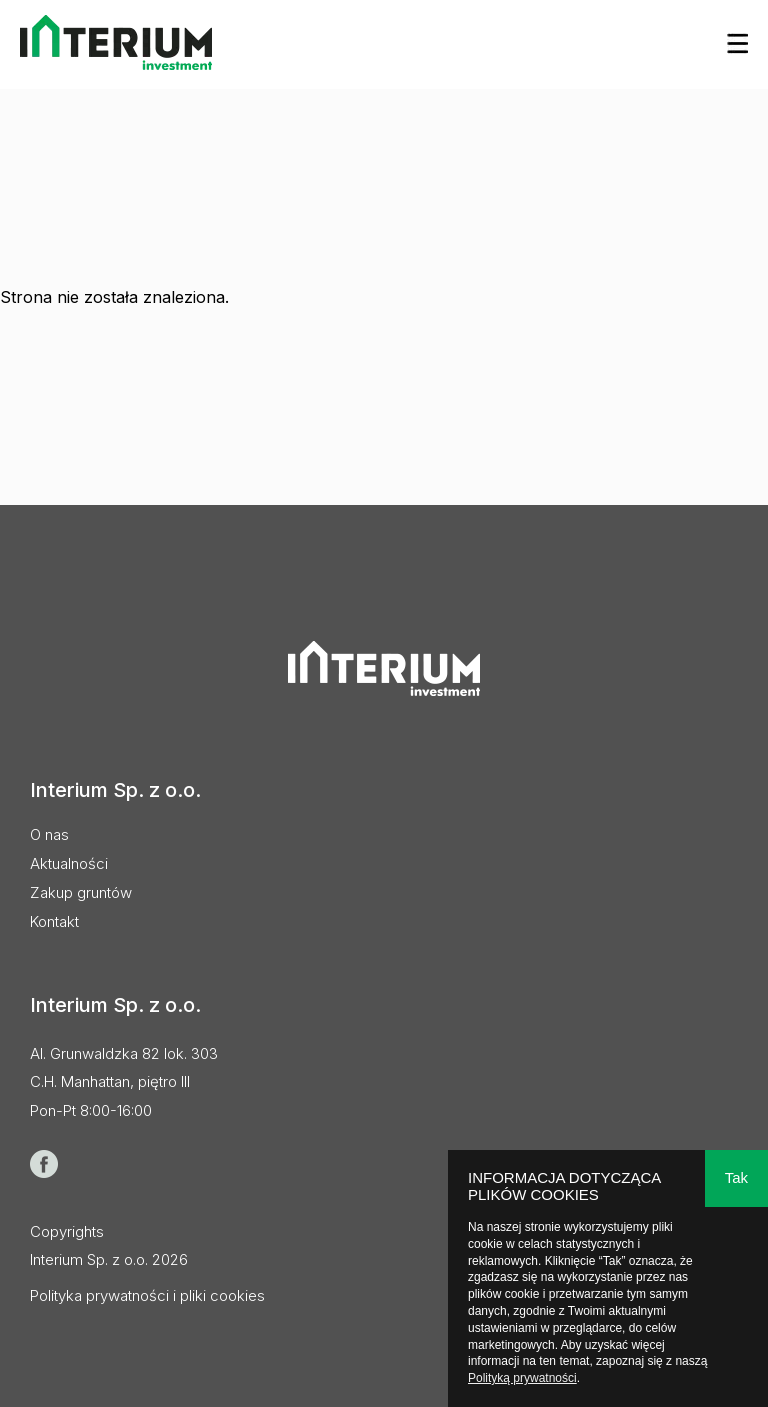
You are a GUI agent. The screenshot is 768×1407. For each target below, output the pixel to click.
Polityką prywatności (522, 1378)
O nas (49, 834)
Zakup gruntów (81, 892)
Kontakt (54, 921)
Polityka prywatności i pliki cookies (147, 1295)
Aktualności (69, 863)
